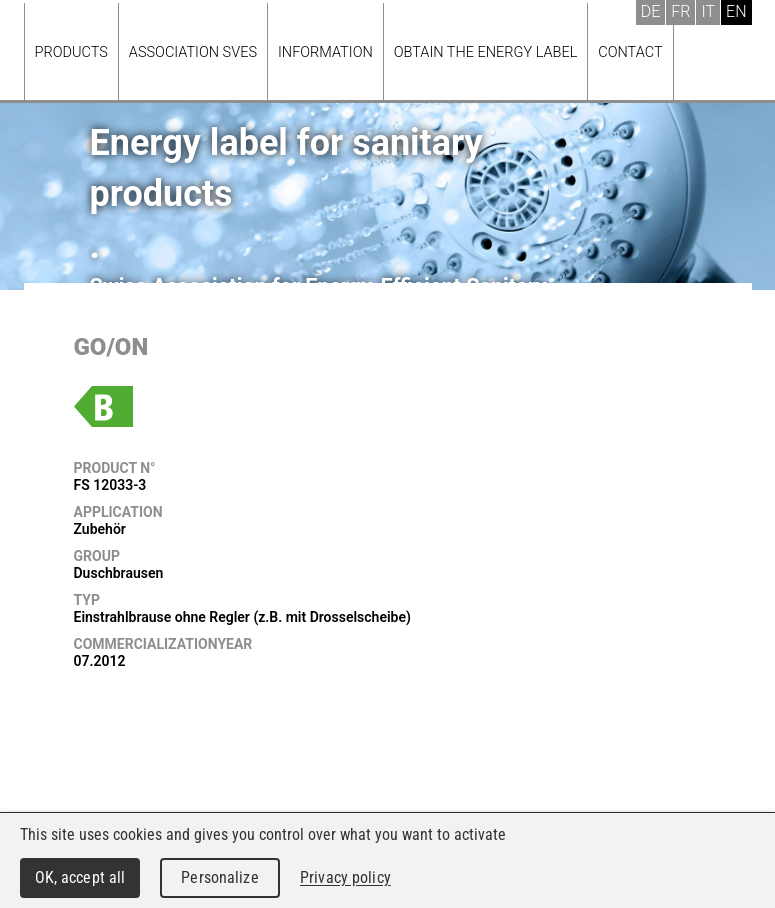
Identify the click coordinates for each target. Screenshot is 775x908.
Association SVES (193, 52)
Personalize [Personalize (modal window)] (219, 877)
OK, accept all (80, 877)
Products (71, 52)
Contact (630, 52)
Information (325, 52)
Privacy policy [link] (345, 877)
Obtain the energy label (486, 52)
